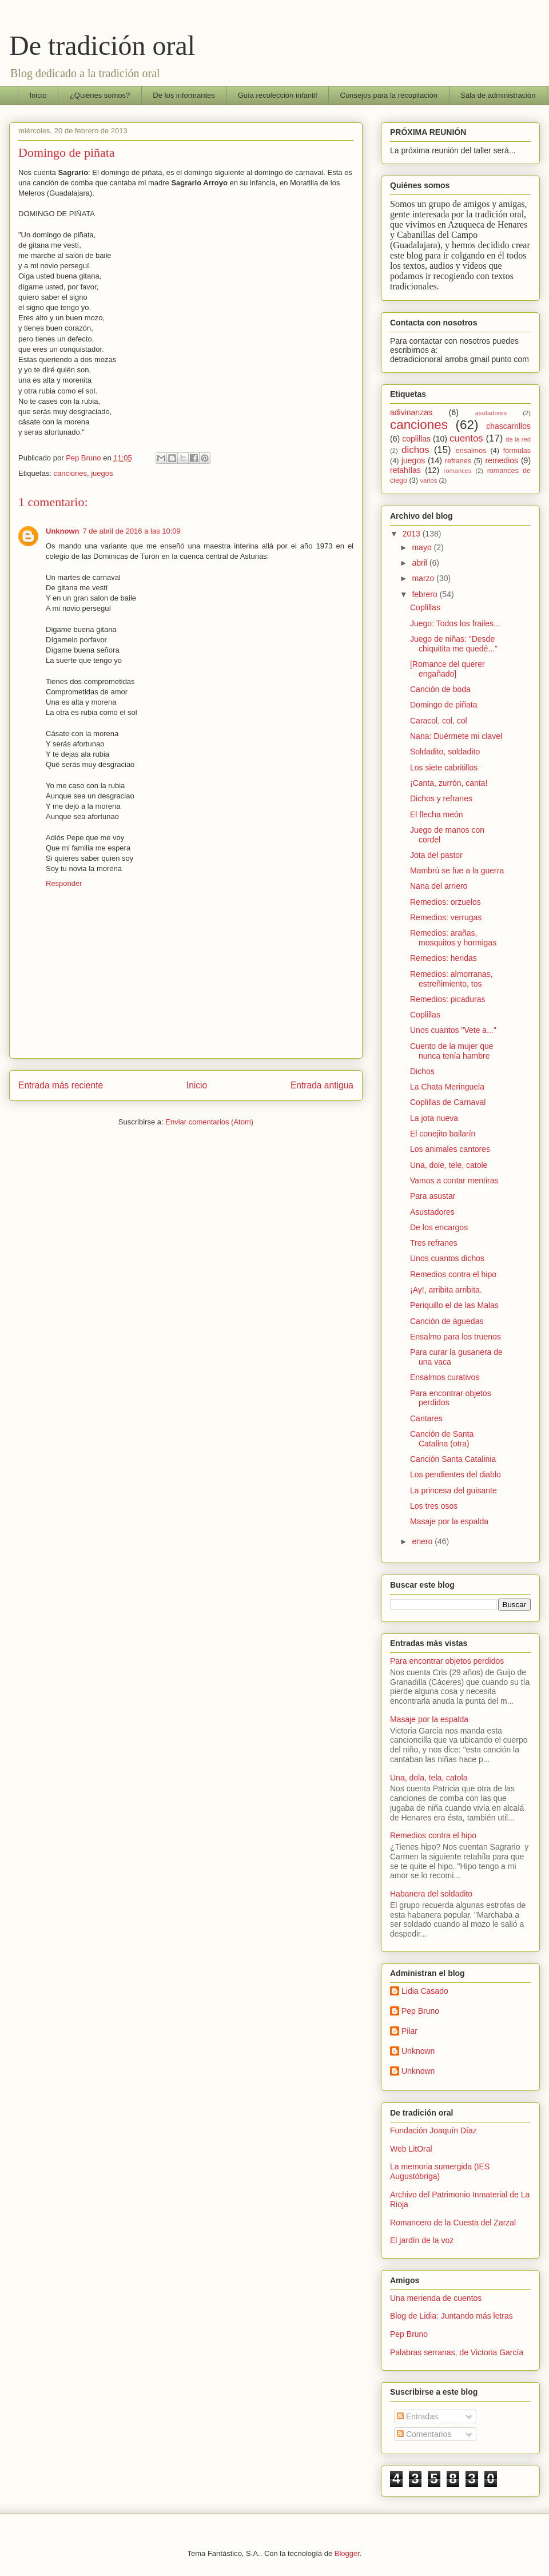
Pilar (409, 2031)
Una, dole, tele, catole (448, 1165)
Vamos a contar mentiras (454, 1180)
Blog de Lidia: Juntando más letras (451, 2315)
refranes (458, 461)
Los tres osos (434, 1505)
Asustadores (432, 1212)
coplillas (416, 438)
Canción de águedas (446, 1321)
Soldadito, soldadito (445, 751)
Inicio (38, 95)
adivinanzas (411, 412)
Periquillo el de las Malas (454, 1305)
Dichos (422, 1071)
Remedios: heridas (443, 958)
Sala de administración (498, 95)
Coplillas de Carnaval (448, 1102)
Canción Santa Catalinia (453, 1459)
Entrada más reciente (60, 1085)
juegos (102, 473)
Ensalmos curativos (444, 1377)
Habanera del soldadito (431, 1893)
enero (423, 1541)
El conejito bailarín (442, 1133)
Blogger (347, 2553)
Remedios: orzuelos (445, 902)
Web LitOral (411, 2148)
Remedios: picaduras (448, 999)
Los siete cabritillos (444, 767)
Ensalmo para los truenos (455, 1336)
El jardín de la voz (421, 2240)
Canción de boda (440, 689)
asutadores (491, 413)
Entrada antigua (322, 1085)
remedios (501, 460)
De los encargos (439, 1227)
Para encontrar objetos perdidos (447, 1660)
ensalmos (471, 451)
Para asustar (432, 1195)
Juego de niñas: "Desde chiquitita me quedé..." (454, 643)
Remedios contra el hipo (453, 1274)
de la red (518, 439)
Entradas (417, 2416)
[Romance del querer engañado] (447, 668)
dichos (415, 449)
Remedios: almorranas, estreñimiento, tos (451, 978)
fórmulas (517, 451)
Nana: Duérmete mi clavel (456, 736)
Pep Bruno (420, 2011)
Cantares (426, 1418)
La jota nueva (434, 1118)
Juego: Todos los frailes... (455, 623)
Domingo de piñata (444, 704)
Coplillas (425, 607)
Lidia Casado (424, 1990)
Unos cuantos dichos (447, 1258)
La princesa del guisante (453, 1490)
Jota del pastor (436, 855)
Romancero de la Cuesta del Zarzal (453, 2222)
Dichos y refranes (441, 798)
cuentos (466, 438)
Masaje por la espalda (449, 1521)
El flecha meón (436, 814)
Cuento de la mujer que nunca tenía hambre (452, 1050)
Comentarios (424, 2434)
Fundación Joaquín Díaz (433, 2130)
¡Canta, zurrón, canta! (448, 783)
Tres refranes (434, 1242)
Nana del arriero (438, 886)
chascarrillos (508, 426)
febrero (425, 594)
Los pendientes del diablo (455, 1474)
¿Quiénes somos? (100, 95)
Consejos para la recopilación (389, 95)
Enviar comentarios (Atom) (209, 1122)
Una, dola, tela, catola (428, 1777)
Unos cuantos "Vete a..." (453, 1030)
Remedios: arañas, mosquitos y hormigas (453, 937)
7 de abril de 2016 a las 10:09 (132, 531)
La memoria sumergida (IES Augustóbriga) (440, 2171)
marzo (424, 578)
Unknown (62, 531)
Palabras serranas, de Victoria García (456, 2352)
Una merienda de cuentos (436, 2298)
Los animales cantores (450, 1149)
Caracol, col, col (438, 720)
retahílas (405, 470)
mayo (422, 547)
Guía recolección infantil (277, 95)
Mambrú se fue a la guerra (457, 870)
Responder (64, 883)
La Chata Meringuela (447, 1086)
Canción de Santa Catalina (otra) (442, 1438)
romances (458, 470)
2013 (413, 533)
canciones (70, 473)
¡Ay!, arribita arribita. (446, 1289)
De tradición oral (102, 45)
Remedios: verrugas (446, 917)
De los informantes (183, 95)
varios (428, 480)
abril (420, 562)
